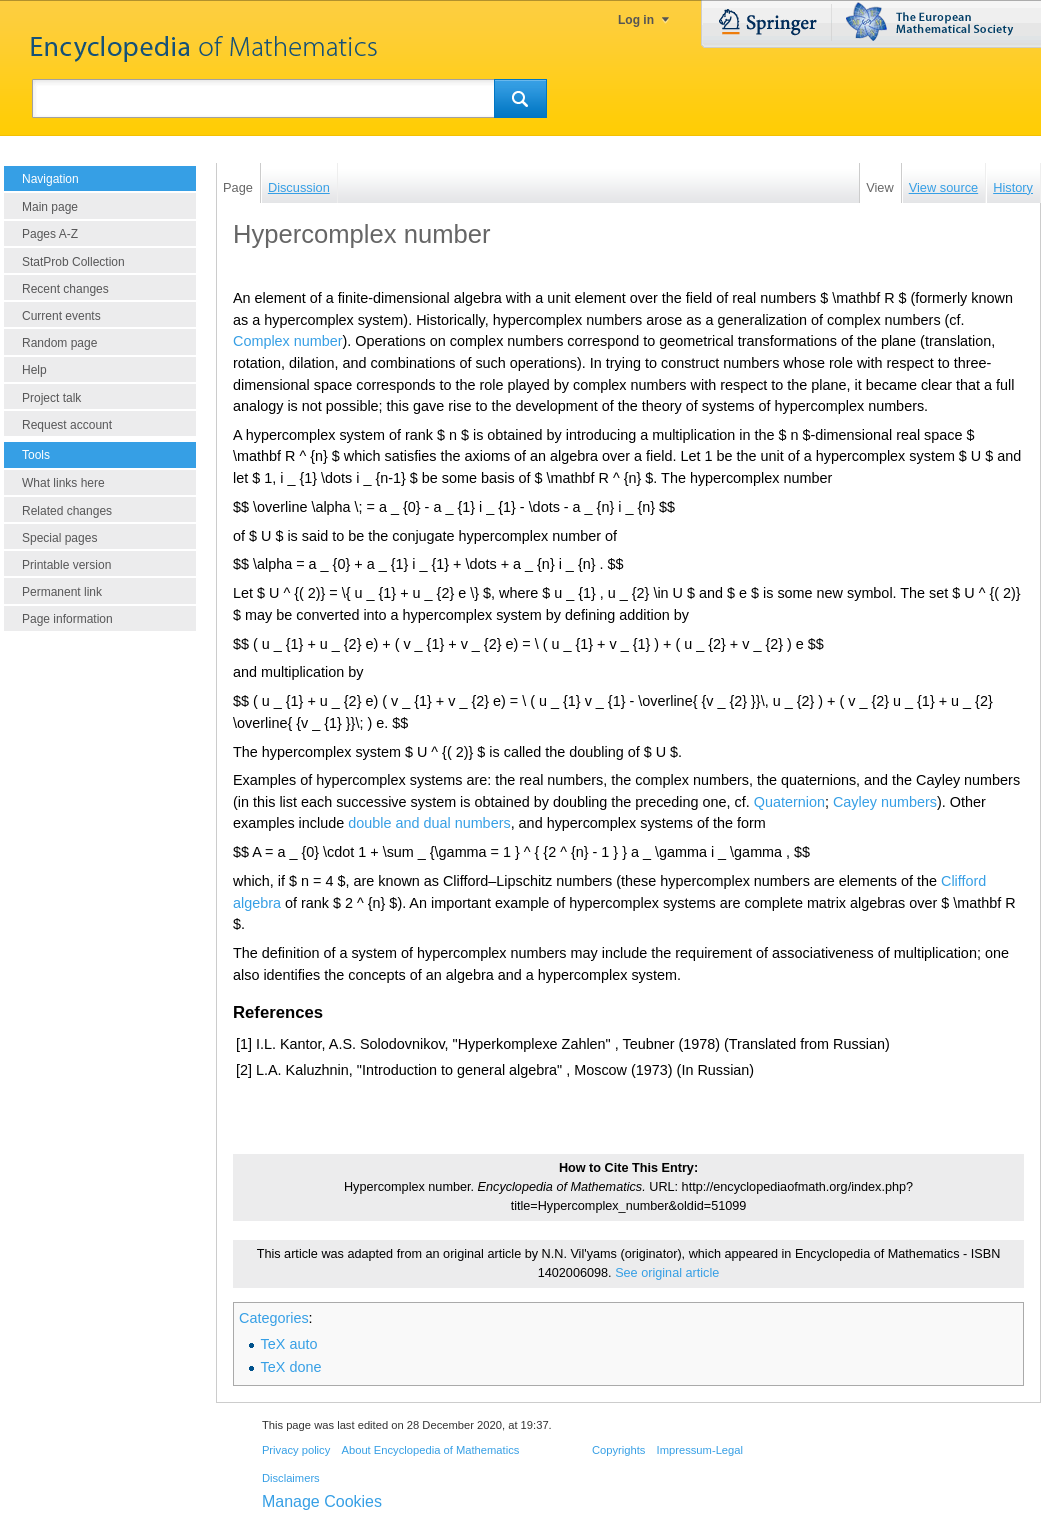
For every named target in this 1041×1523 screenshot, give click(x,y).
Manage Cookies (322, 1501)
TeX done (291, 1367)
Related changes (67, 511)
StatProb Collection (73, 262)
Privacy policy (296, 1450)
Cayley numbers (885, 802)
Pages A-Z (50, 234)
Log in (636, 20)
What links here (63, 483)
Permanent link (62, 592)
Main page (50, 207)
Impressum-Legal (700, 1450)
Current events (61, 316)
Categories (274, 1318)
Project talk (51, 398)
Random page (59, 343)
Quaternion (789, 802)
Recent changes (65, 289)
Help (34, 370)
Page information (67, 619)
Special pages (59, 538)
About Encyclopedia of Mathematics (430, 1450)
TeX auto (289, 1344)
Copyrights (618, 1450)
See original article (667, 1273)
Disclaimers (291, 1478)
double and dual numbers (429, 823)
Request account (67, 425)
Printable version (66, 565)
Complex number (288, 341)
